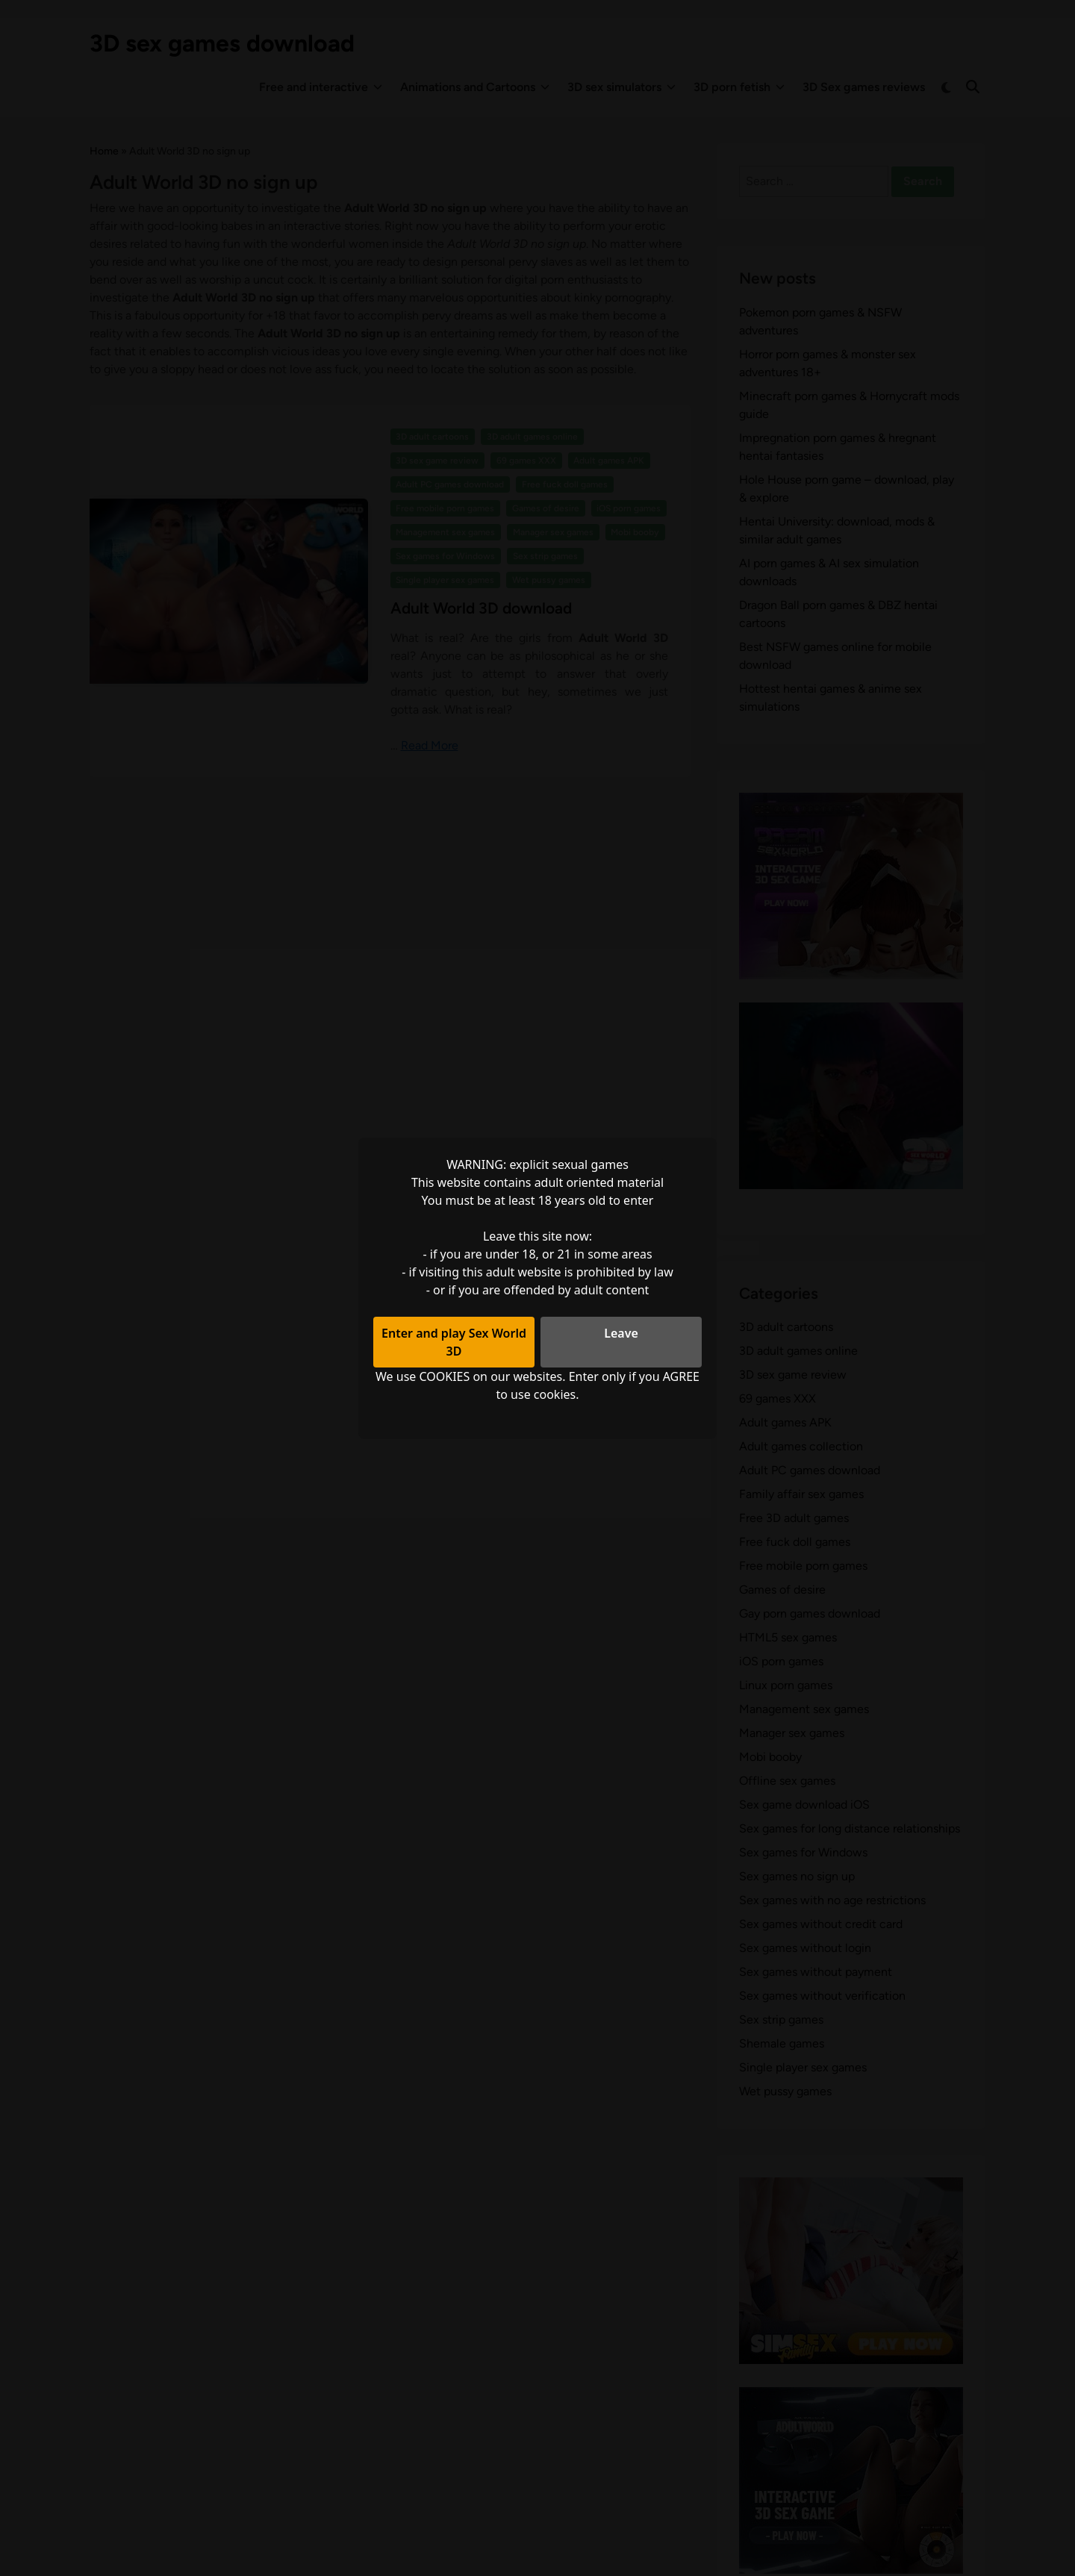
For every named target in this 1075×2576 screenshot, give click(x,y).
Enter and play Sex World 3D (453, 1342)
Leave (621, 1333)
